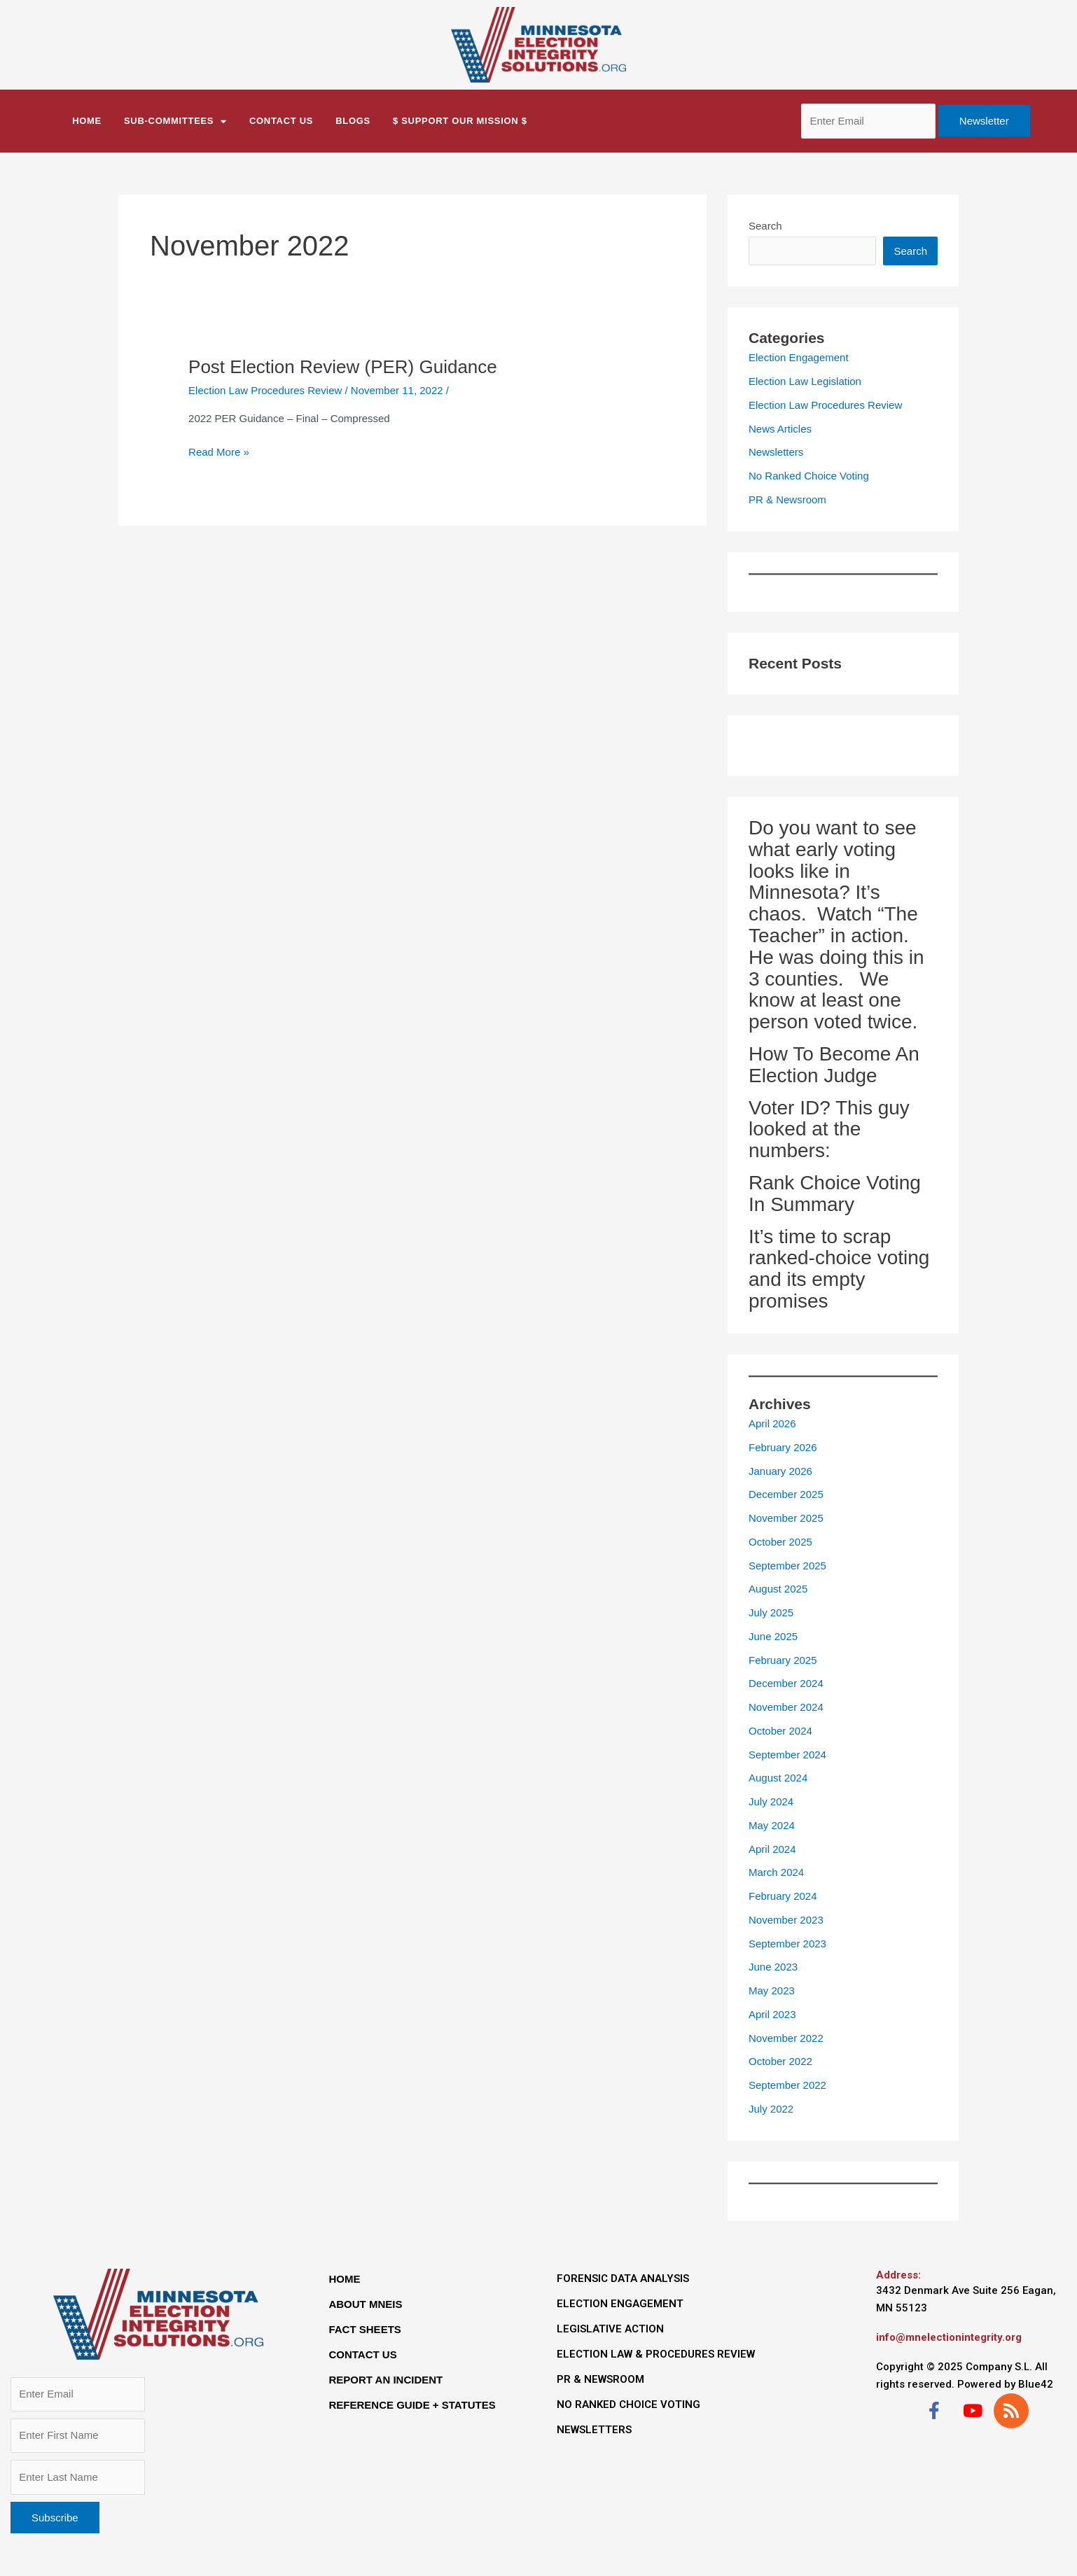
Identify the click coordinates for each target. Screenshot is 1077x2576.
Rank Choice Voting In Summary (835, 1193)
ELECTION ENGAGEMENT (620, 2303)
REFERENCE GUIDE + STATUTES (411, 2405)
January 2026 (780, 1471)
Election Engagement (799, 357)
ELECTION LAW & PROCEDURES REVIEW (656, 2354)
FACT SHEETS (364, 2329)
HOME (344, 2279)
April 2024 (772, 1849)
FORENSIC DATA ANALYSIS (623, 2278)
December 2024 (786, 1683)
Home (87, 120)
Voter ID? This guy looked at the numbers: (829, 1129)
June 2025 (773, 1636)
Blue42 (1035, 2384)
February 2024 (783, 1896)
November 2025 (786, 1518)
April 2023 (772, 2014)
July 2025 (771, 1612)
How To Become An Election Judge (834, 1064)
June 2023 (773, 1967)
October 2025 (780, 1542)
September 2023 (787, 1943)
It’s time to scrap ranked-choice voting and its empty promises (839, 1269)
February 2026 (783, 1447)
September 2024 (787, 1754)
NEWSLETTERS (594, 2429)
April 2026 (772, 1423)
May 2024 (772, 1825)
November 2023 (786, 1920)
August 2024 (778, 1778)
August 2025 (778, 1589)
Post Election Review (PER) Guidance (342, 366)
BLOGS (352, 120)
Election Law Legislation (805, 381)
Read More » (218, 451)
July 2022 (771, 2109)
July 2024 (771, 1801)
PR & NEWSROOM (600, 2379)
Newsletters (776, 452)
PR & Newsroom (787, 499)
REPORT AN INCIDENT (385, 2380)
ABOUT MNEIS (365, 2304)
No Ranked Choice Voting (809, 476)
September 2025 (787, 1566)
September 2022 (787, 2085)
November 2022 (786, 2038)
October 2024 (780, 1731)
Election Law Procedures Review (265, 390)
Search (765, 226)
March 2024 (776, 1872)
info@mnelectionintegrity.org (949, 2337)
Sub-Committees (175, 121)
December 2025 (786, 1494)
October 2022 (780, 2061)
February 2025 (783, 1660)
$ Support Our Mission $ (460, 120)
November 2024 (786, 1707)
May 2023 (772, 1990)
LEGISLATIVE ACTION (610, 2329)
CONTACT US (281, 120)
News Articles (780, 429)
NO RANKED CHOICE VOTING (628, 2404)
